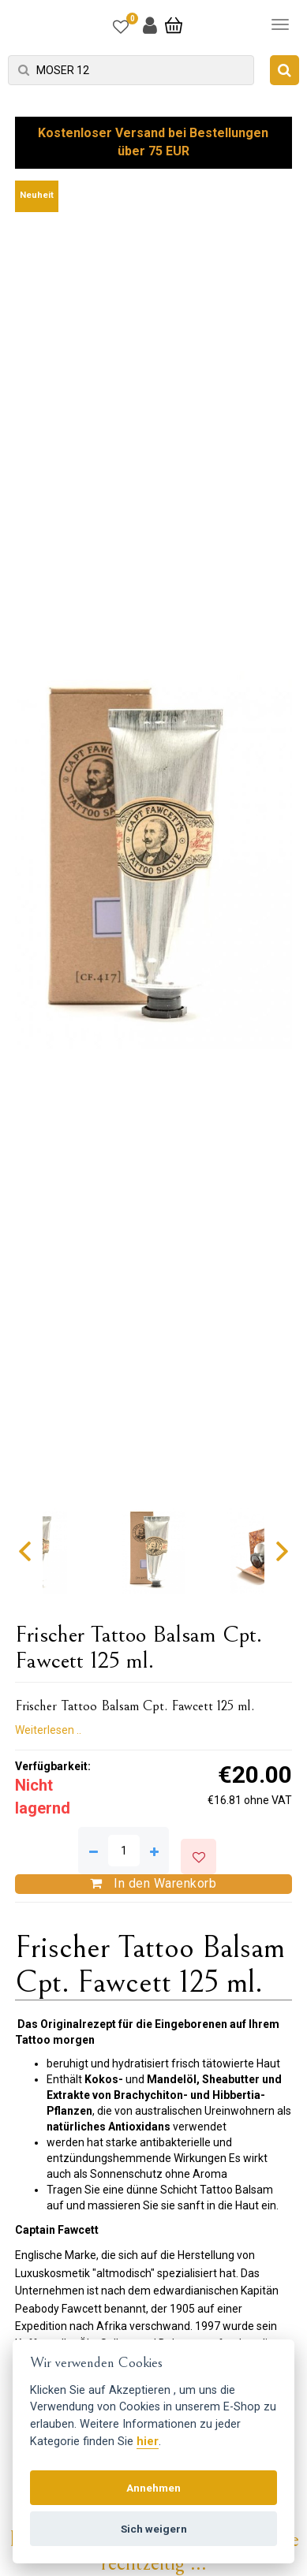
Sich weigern (154, 2528)
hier (148, 2441)
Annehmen (153, 2487)
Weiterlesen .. (48, 1730)
